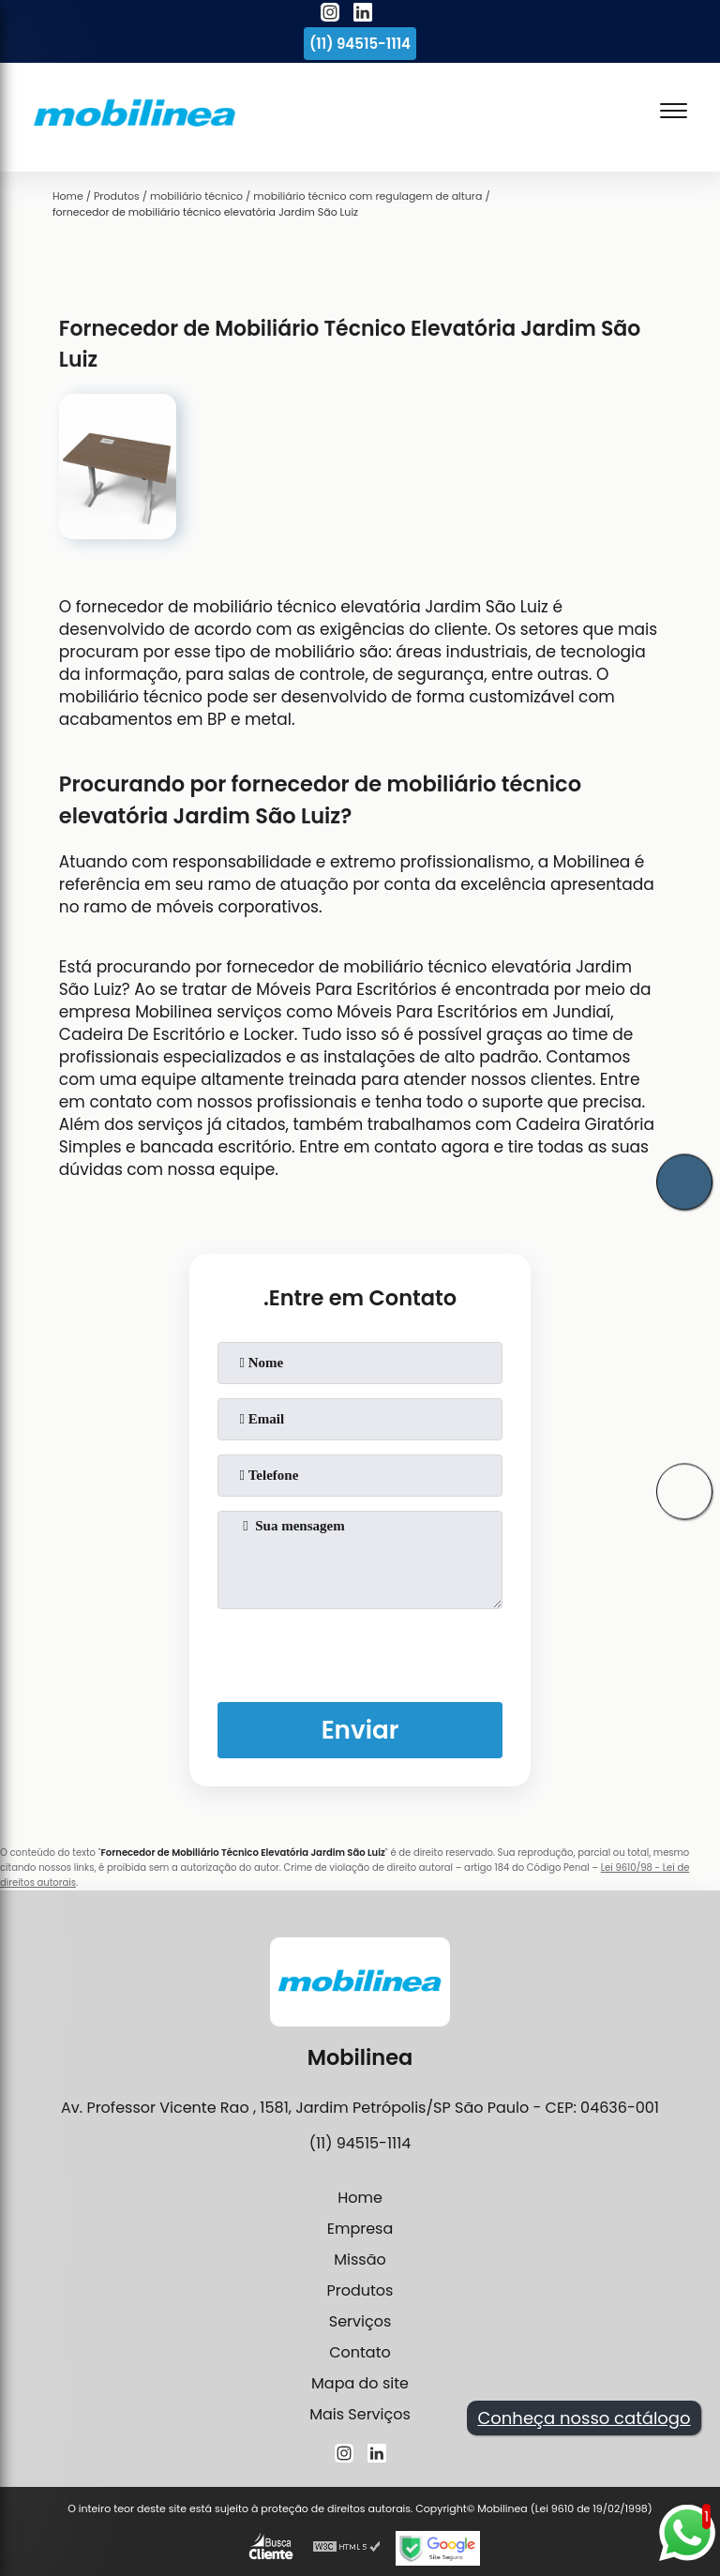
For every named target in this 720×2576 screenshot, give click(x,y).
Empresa (360, 2228)
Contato (360, 2352)
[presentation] (360, 1651)
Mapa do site (360, 2383)
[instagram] (330, 15)
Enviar (360, 1729)
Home (360, 2197)
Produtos (360, 2290)
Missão (359, 2259)
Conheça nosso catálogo (583, 2418)
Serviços (360, 2321)
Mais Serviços (360, 2414)
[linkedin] (362, 15)
